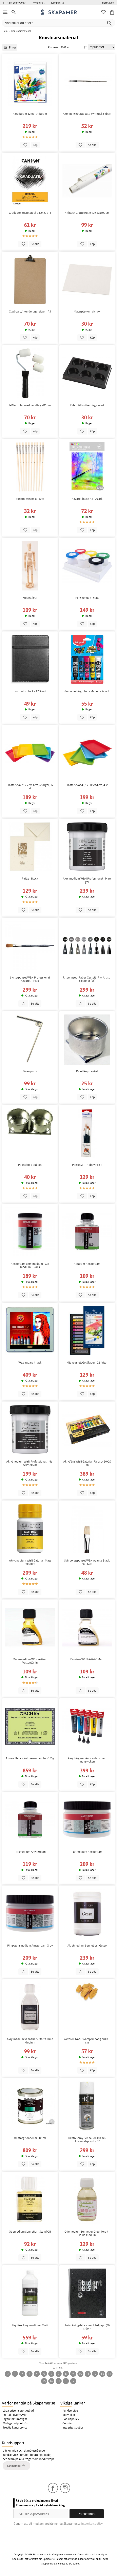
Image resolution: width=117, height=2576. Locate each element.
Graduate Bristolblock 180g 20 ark (30, 212)
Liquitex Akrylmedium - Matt (30, 2325)
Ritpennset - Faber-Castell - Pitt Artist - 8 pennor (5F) (87, 979)
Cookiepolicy (70, 2419)
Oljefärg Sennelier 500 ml (30, 2138)
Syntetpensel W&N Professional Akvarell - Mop (30, 979)
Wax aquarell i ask (29, 1362)
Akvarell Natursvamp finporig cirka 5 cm (87, 2040)
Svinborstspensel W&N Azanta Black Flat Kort (87, 1562)
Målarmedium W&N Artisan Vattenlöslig (30, 1661)
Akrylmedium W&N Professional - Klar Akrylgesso (30, 1463)
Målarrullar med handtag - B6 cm (30, 405)
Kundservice (70, 2410)
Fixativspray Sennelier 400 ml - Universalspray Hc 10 (87, 2139)
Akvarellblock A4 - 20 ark (87, 498)
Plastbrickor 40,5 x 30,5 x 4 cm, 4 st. (87, 785)
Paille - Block (30, 878)
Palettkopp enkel (87, 1071)
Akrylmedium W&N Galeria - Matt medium (30, 1562)
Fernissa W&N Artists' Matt (87, 1659)
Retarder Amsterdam (87, 1263)
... (66, 2381)
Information (107, 2)
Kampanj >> (58, 2)
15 (44, 2381)
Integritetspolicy (72, 2427)
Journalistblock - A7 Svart (30, 691)
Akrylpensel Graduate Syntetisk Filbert (87, 113)
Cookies (67, 2423)
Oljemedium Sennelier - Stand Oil (30, 2231)
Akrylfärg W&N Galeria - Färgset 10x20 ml (87, 1463)
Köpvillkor (68, 2415)
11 (87, 2374)
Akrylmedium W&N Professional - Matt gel (87, 880)
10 (80, 2374)
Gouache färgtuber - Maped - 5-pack (87, 691)
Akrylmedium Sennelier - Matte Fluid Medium (30, 2040)
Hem (4, 31)
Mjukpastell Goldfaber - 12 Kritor (87, 1362)
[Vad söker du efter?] (58, 23)
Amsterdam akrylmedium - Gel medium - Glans (30, 1265)
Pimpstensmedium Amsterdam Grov (30, 1945)
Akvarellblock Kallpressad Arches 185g (30, 1758)
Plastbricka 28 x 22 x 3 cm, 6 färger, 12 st (30, 786)
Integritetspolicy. (92, 2523)
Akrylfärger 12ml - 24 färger (30, 113)
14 (109, 2374)
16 (51, 2381)
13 (102, 2374)
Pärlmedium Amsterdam (87, 1851)
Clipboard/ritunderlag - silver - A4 (30, 311)
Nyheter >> (39, 2)
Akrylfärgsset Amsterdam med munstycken (87, 1760)
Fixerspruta (30, 1071)
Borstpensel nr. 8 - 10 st (30, 498)
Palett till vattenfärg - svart (87, 405)
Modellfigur (30, 597)
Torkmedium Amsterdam (30, 1851)
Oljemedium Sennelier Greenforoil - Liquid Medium (87, 2233)
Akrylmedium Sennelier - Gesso (87, 1945)
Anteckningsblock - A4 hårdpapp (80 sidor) (87, 2327)
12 (95, 2374)
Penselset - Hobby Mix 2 (87, 1164)
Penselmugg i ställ (87, 597)
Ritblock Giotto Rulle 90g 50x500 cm (87, 212)
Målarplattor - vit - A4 (87, 311)
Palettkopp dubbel (30, 1164)
